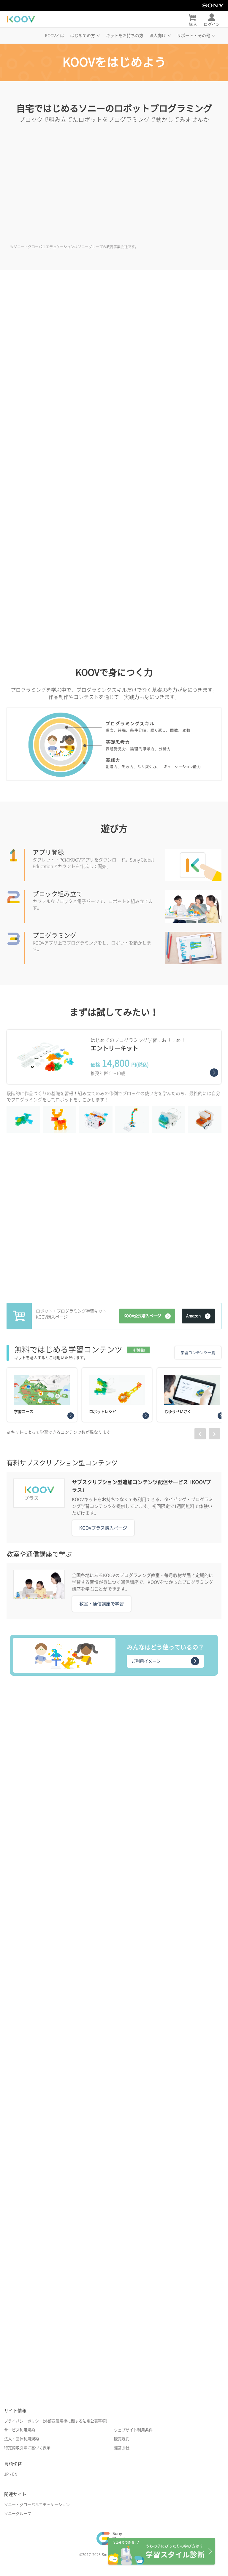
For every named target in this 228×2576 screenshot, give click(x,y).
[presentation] (200, 1433)
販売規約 (121, 2439)
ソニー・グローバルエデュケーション (37, 2505)
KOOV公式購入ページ (147, 1316)
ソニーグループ (17, 2514)
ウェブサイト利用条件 (133, 2430)
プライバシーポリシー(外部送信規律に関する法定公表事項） (57, 2421)
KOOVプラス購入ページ (103, 1528)
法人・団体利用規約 (21, 2439)
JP (6, 2474)
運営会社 (121, 2448)
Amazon (198, 1316)
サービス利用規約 (19, 2430)
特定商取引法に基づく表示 (27, 2448)
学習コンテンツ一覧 (197, 1353)
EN (14, 2474)
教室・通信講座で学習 (101, 1604)
